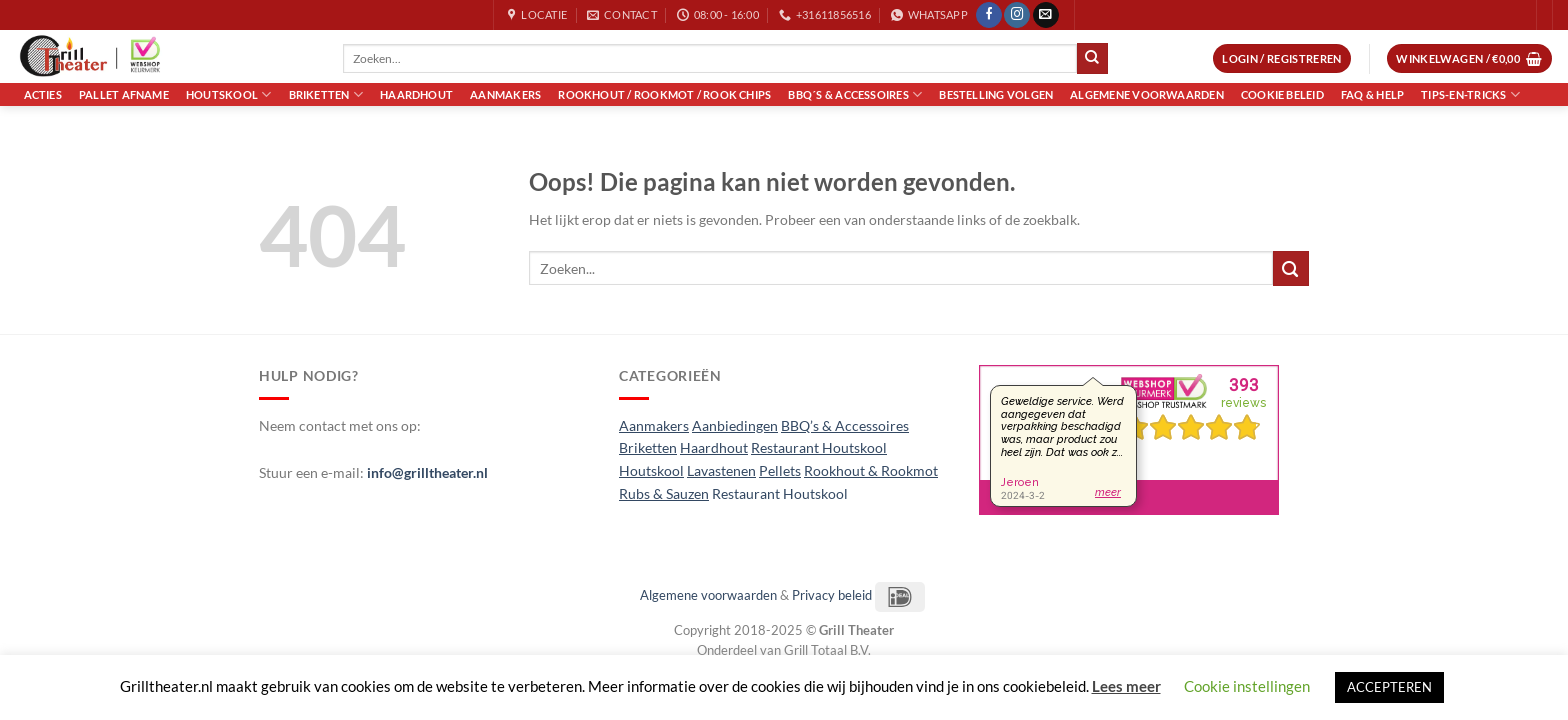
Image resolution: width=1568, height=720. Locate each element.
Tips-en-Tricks (1470, 94)
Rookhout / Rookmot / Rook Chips (664, 94)
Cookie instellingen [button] (1247, 686)
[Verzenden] (1092, 58)
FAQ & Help (1372, 94)
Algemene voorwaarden (1147, 94)
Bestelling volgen (996, 94)
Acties (43, 94)
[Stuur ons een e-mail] (1046, 15)
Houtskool (228, 94)
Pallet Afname (124, 94)
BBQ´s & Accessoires (855, 94)
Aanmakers (505, 94)
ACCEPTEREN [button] (1389, 687)
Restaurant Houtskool (780, 493)
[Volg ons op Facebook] (989, 15)
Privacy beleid (832, 595)
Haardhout (416, 94)
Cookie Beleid (1282, 94)
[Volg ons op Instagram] (1017, 15)
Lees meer (1126, 686)
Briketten (326, 94)
